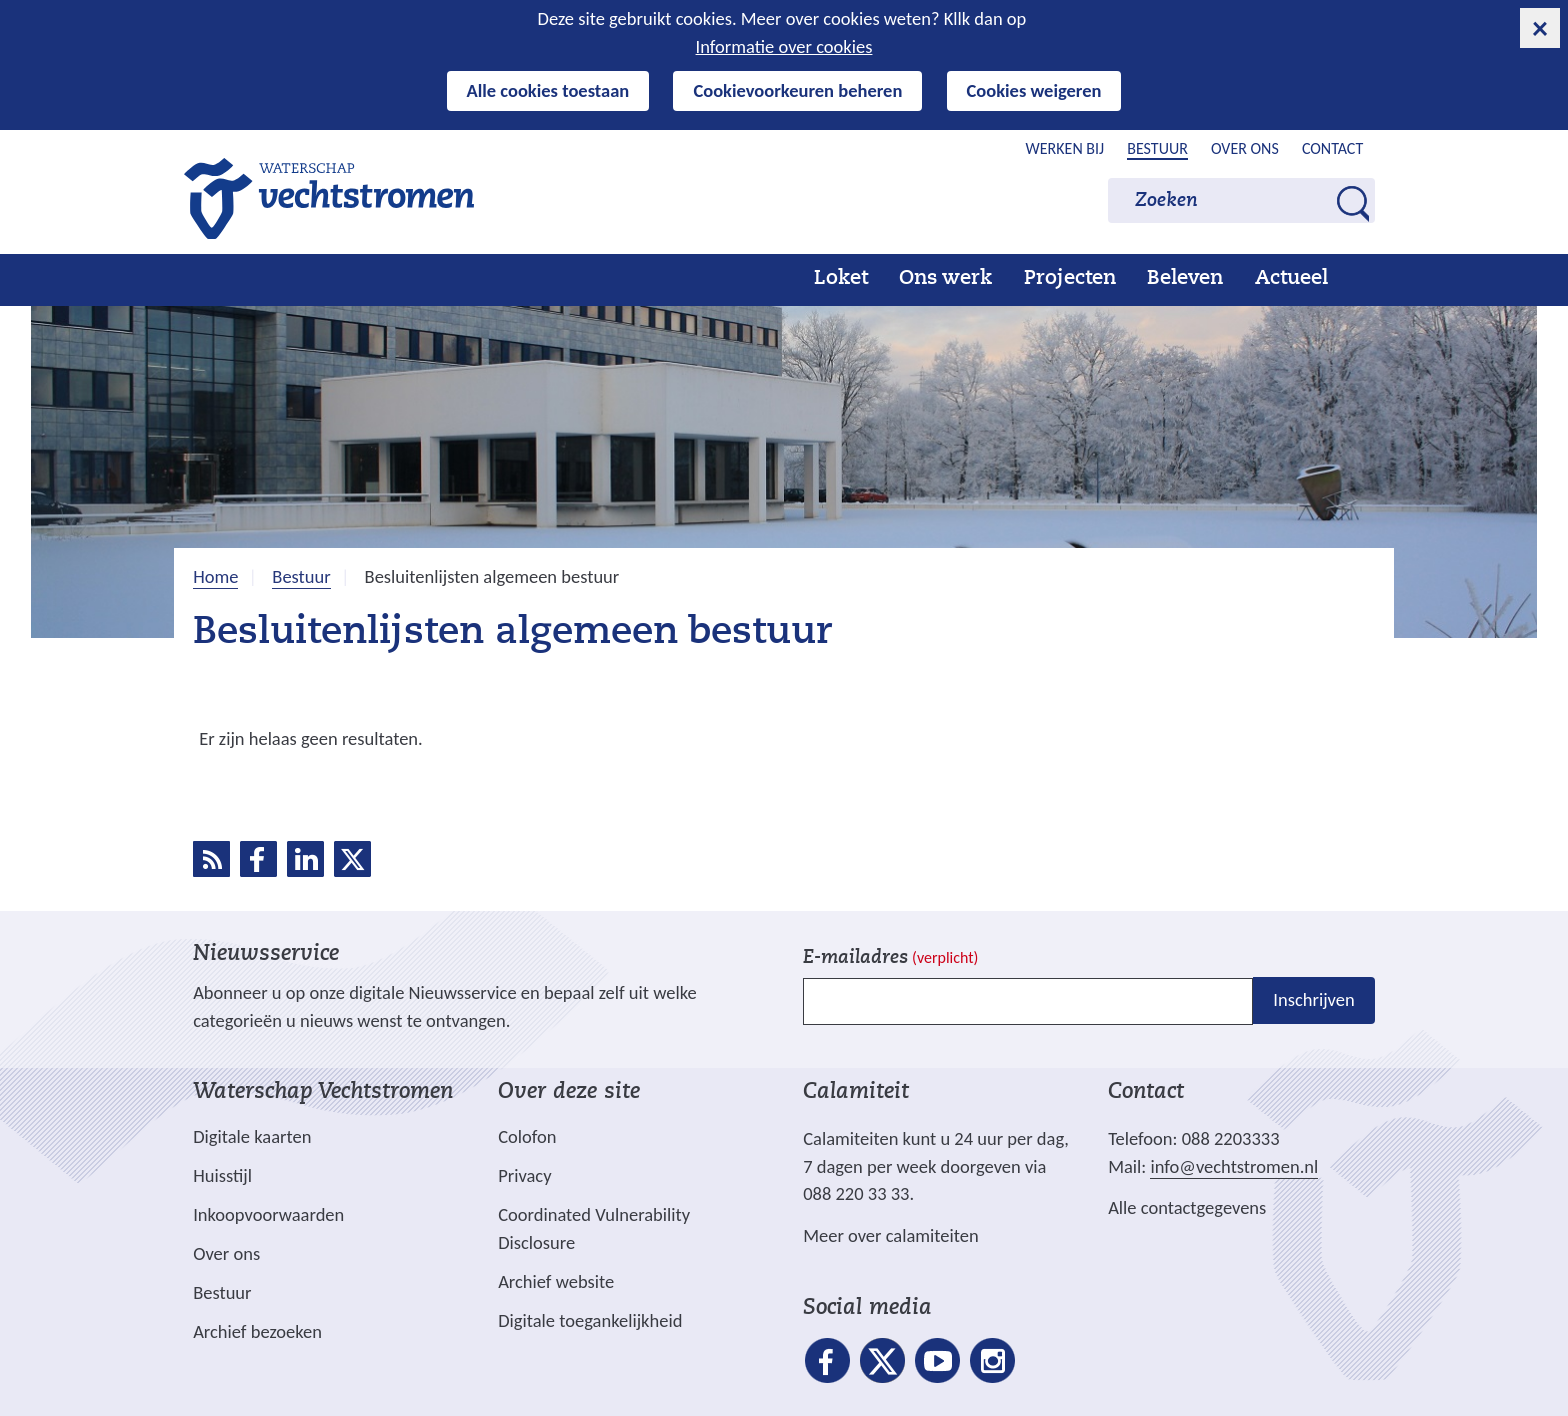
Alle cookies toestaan (548, 90)
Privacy (524, 1175)
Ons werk (945, 279)
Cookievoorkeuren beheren (797, 90)
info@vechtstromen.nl (1234, 1166)
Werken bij (1065, 148)
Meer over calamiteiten (891, 1235)
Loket (841, 279)
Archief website (556, 1281)
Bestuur (1157, 148)
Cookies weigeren (1034, 90)
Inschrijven (1313, 999)
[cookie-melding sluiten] (1540, 28)
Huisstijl (222, 1175)
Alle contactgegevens (1187, 1207)
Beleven (1185, 279)
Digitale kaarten (252, 1137)
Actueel (1291, 279)
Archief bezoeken (257, 1331)
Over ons (1245, 148)
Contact (1332, 148)
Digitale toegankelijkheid (590, 1320)
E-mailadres (890, 958)
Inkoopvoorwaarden (268, 1214)
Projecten (1070, 279)
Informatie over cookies (784, 46)
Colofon (527, 1136)
